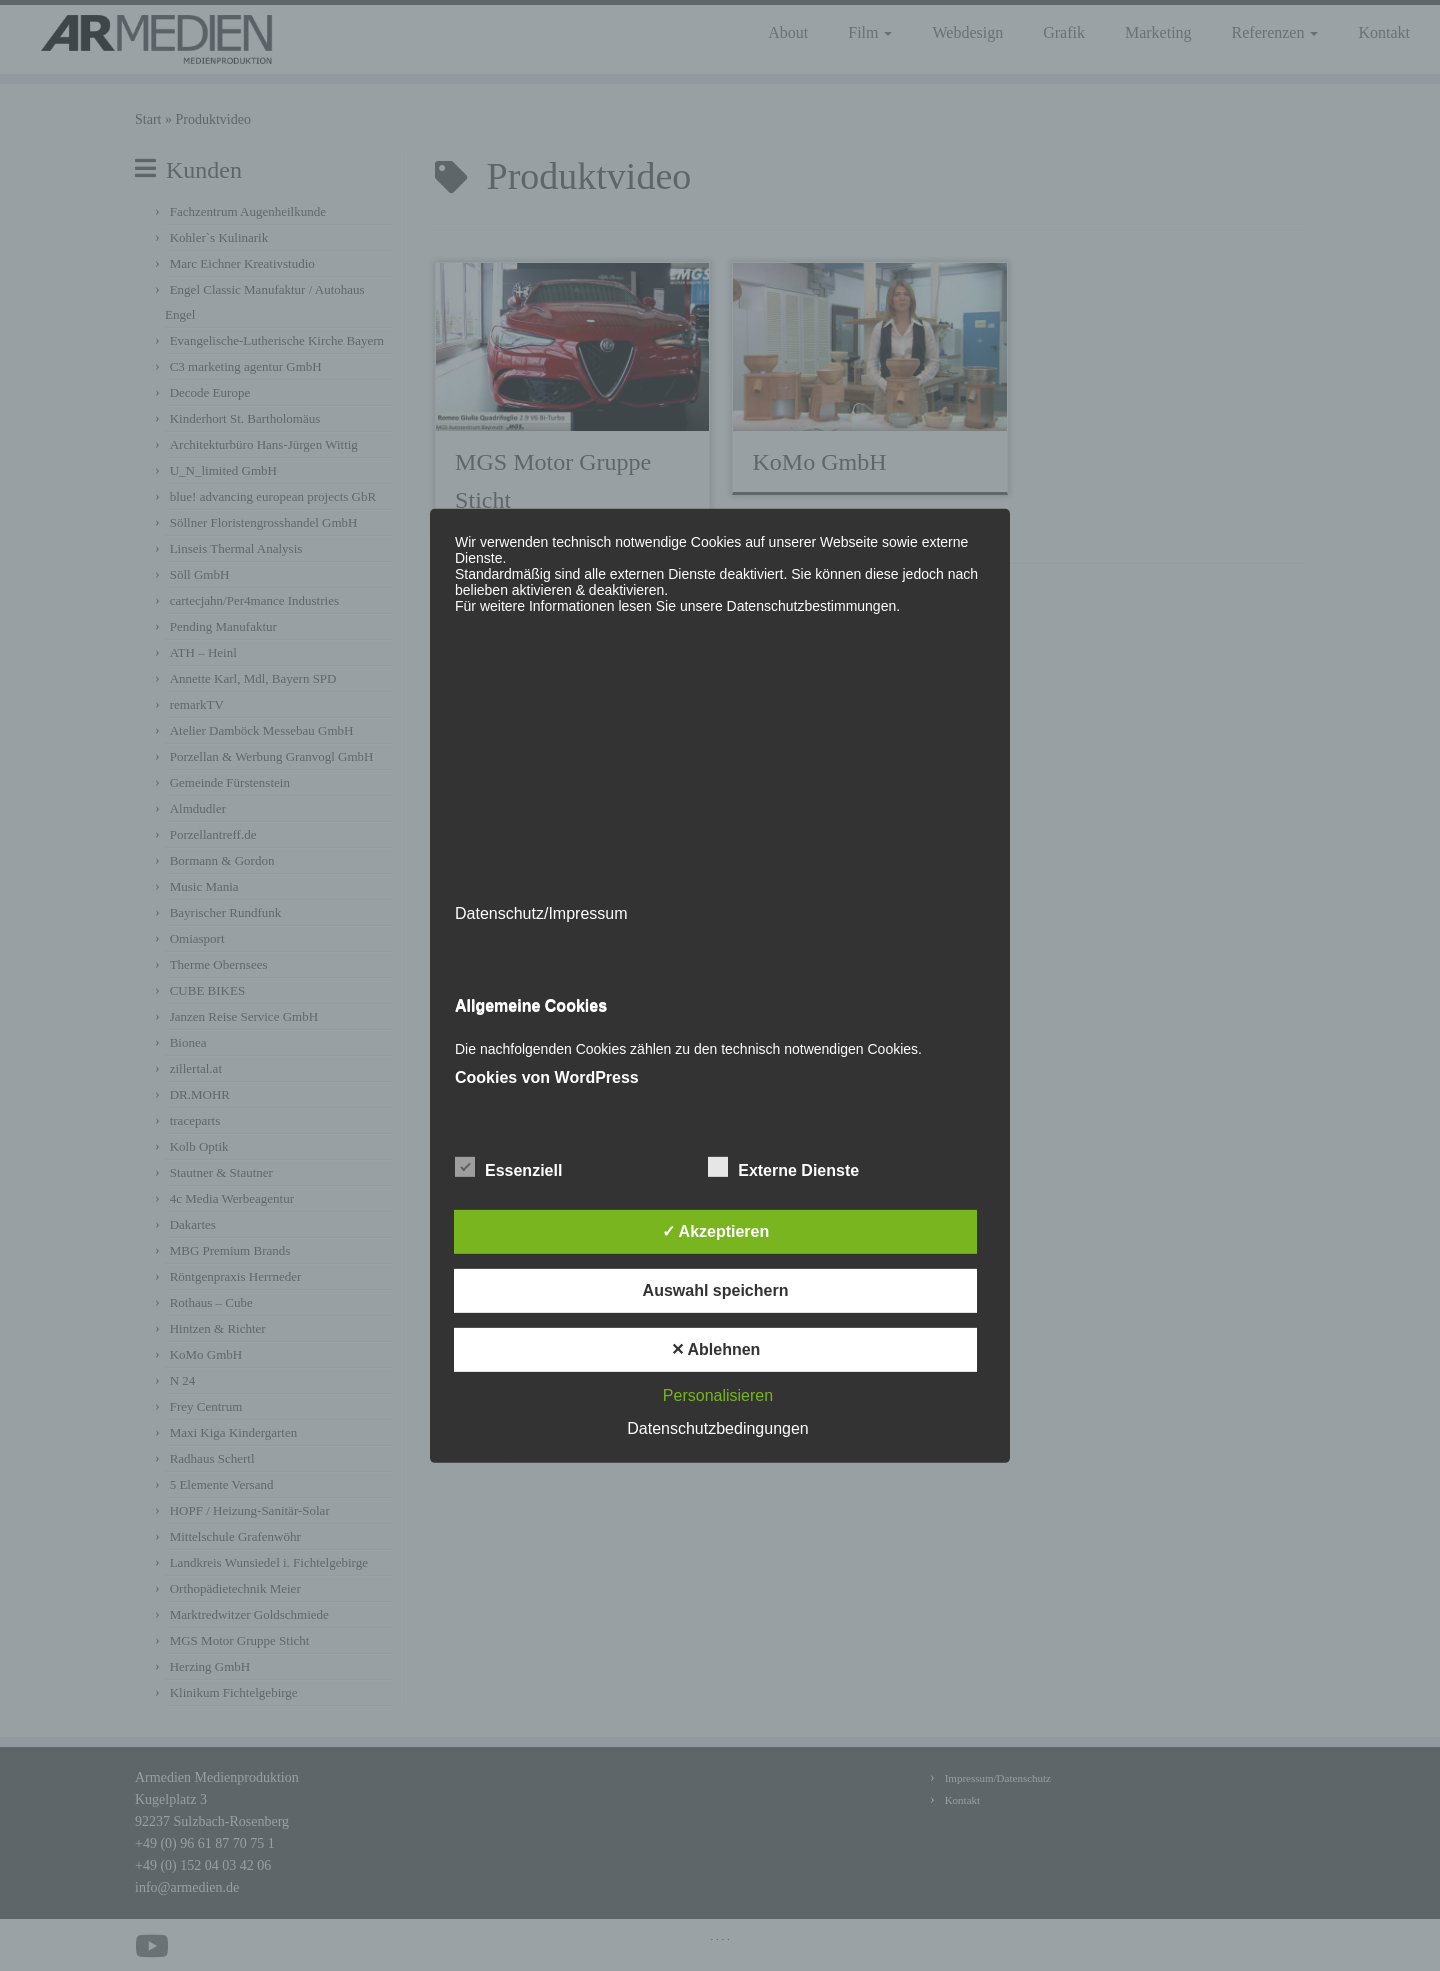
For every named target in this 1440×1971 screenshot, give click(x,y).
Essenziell (508, 1168)
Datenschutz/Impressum (541, 912)
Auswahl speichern (716, 1290)
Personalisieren (718, 1395)
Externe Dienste (783, 1168)
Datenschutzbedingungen (717, 1428)
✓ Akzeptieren (716, 1231)
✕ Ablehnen (716, 1349)
